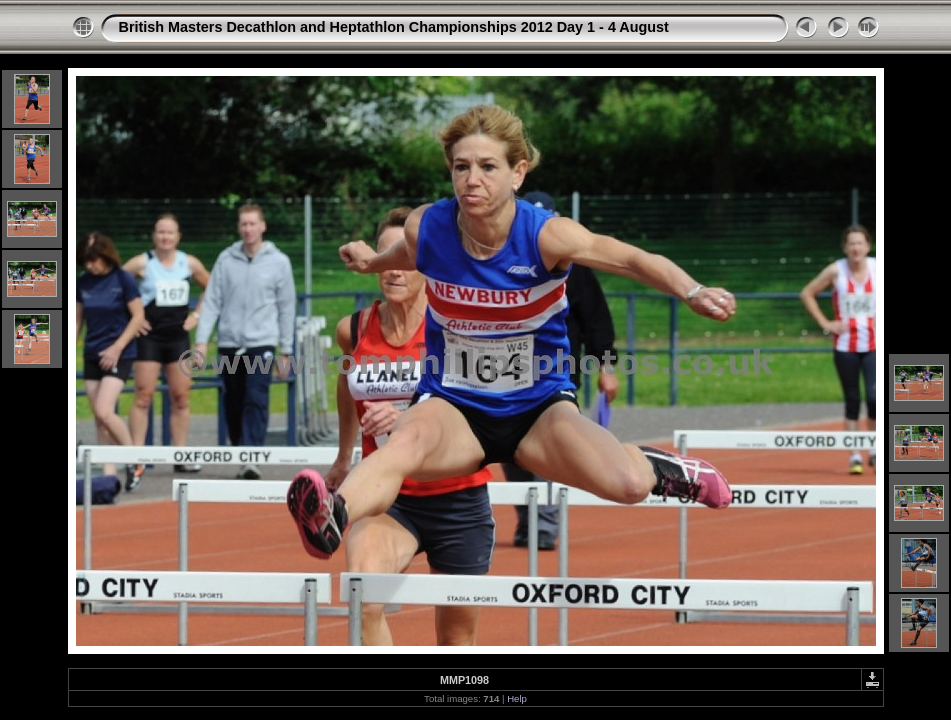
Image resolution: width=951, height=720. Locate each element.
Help (517, 698)
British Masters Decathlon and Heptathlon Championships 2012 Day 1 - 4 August (394, 27)
